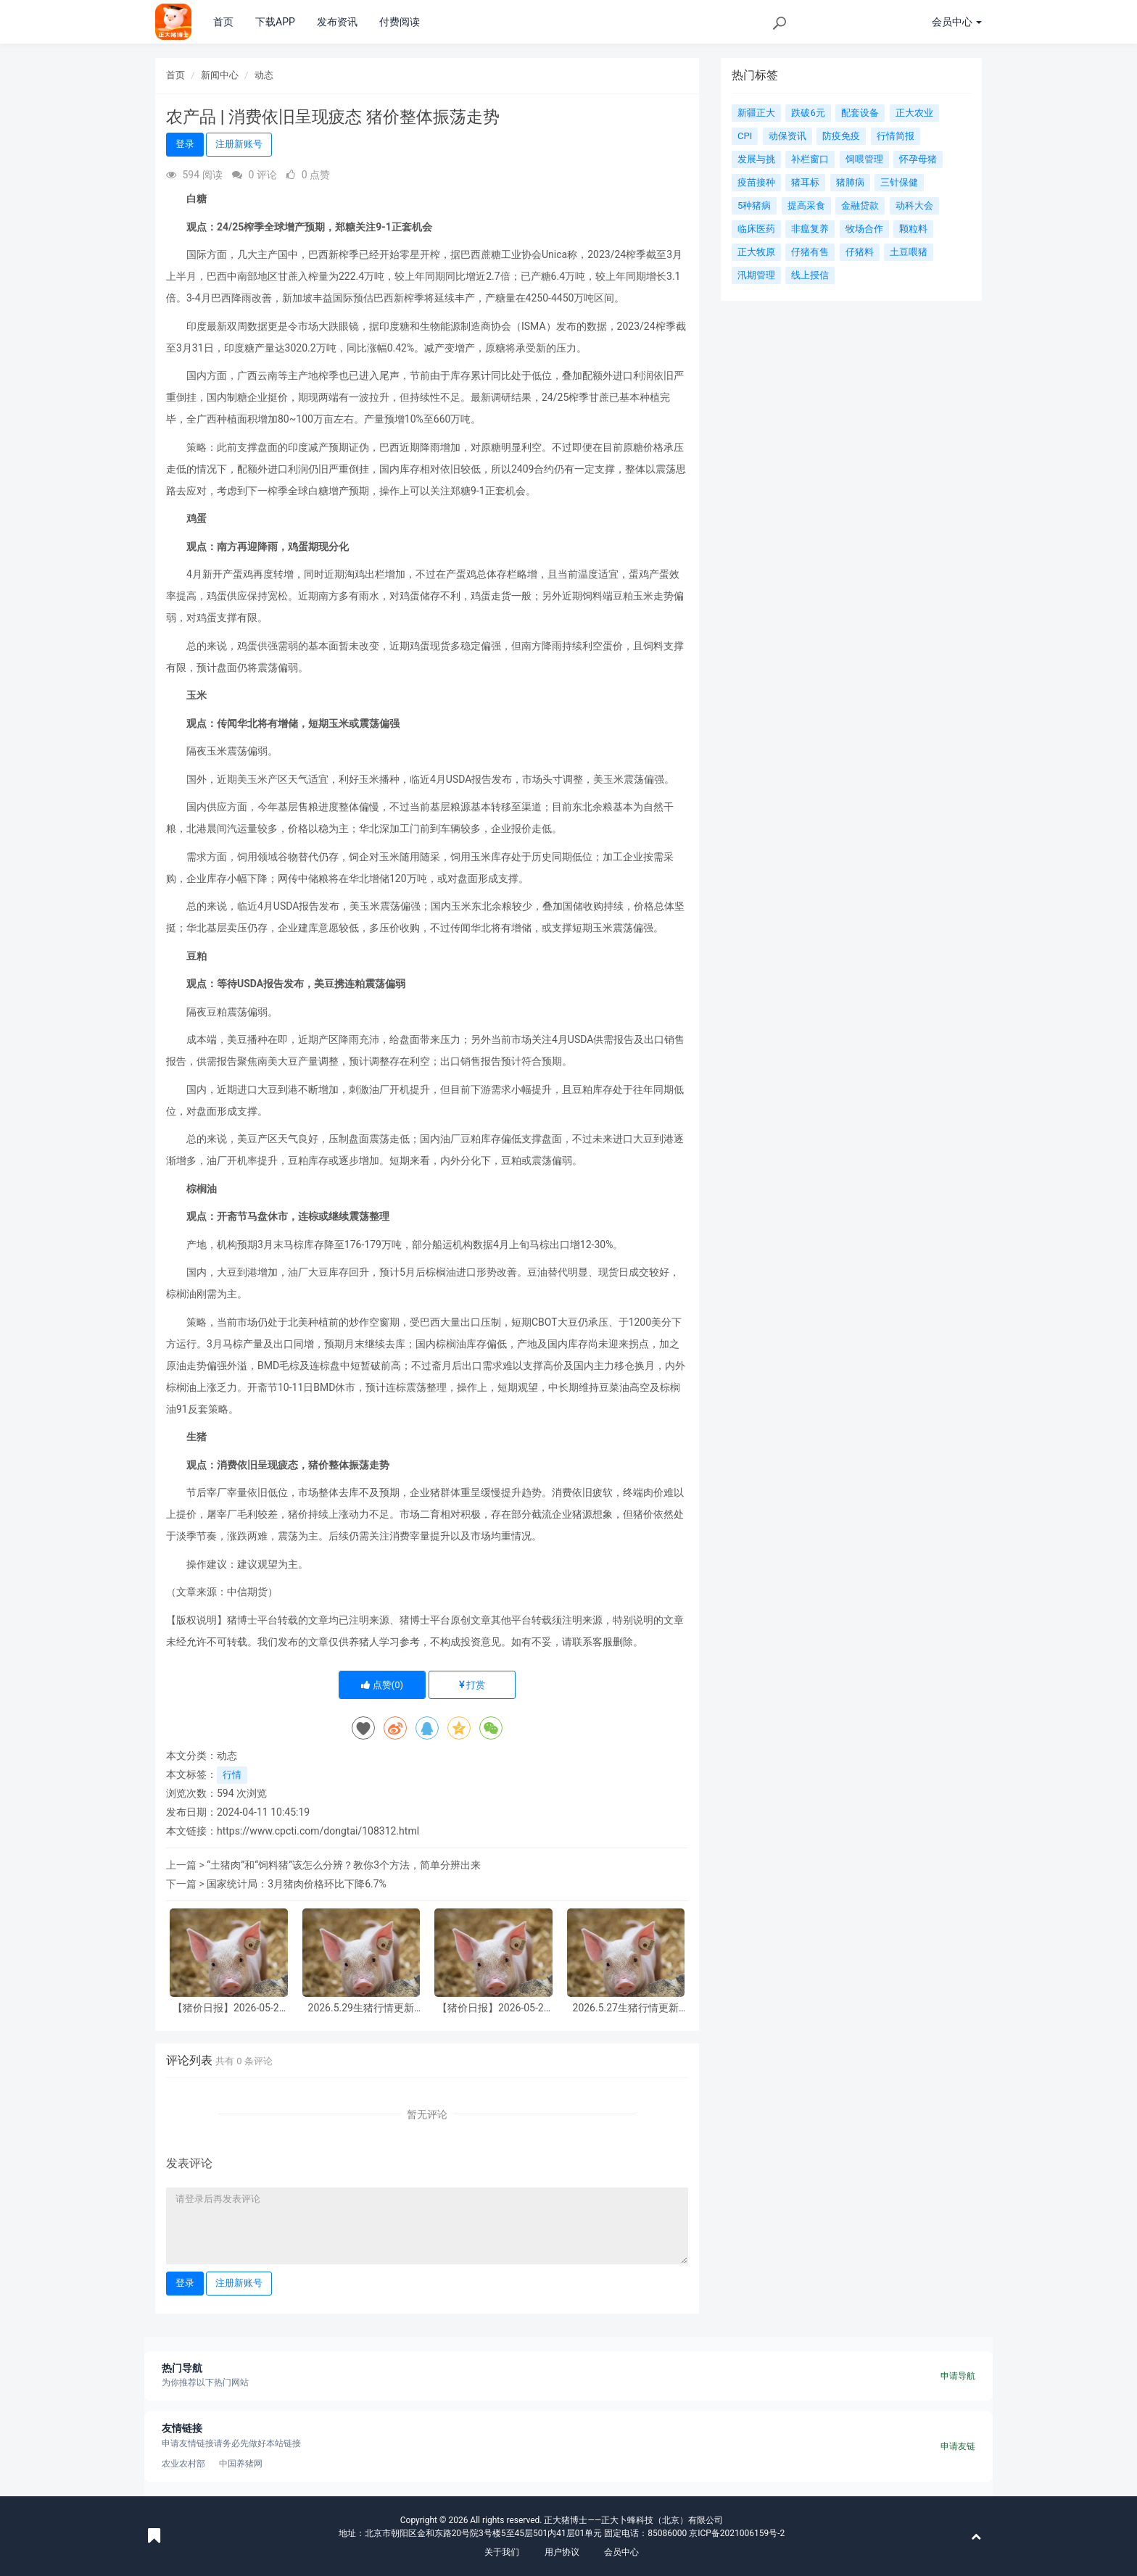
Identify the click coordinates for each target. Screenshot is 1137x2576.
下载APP (275, 22)
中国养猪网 (240, 2464)
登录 (184, 143)
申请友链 (957, 2446)
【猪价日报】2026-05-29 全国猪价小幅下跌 (229, 2008)
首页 (223, 22)
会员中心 (621, 2552)
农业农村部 (183, 2464)
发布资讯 (337, 22)
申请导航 (957, 2376)
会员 (957, 22)
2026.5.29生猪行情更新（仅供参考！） (361, 2008)
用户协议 (562, 2552)
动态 (264, 75)
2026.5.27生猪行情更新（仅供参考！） (626, 2008)
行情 (232, 1774)
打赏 (472, 1684)
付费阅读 (399, 22)
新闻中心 (220, 75)
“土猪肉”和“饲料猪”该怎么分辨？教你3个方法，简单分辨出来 (344, 1865)
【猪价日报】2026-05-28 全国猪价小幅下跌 (493, 2008)
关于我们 (501, 2552)
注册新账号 (238, 143)
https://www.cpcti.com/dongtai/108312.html (318, 1831)
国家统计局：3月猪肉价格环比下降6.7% (296, 1884)
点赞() (382, 1684)
